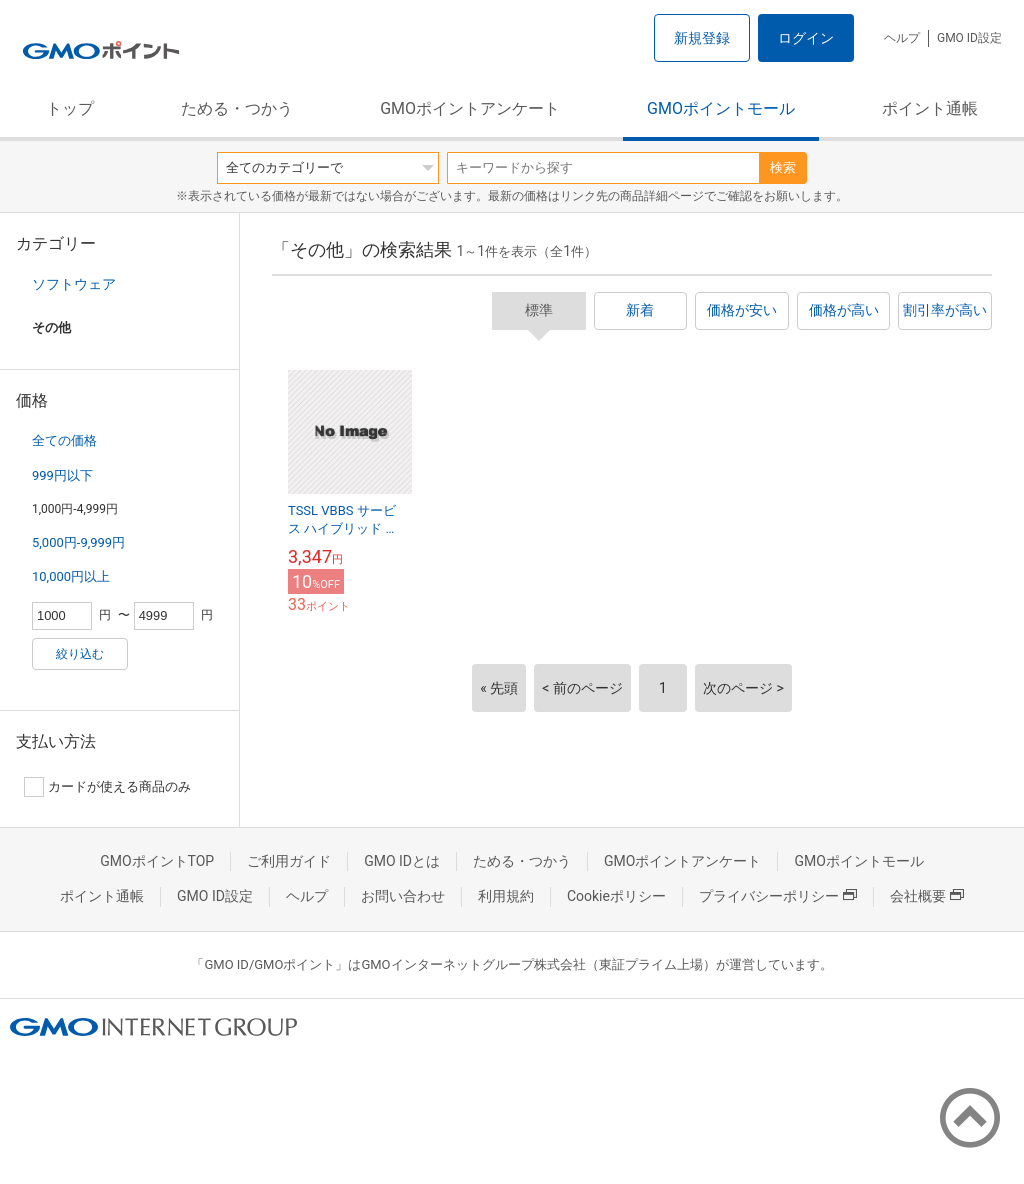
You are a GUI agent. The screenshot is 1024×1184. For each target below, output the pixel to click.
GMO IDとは (402, 861)
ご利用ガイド (289, 861)
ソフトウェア (74, 284)
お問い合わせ (403, 896)
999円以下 (62, 475)
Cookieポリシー (616, 896)
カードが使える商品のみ (107, 787)
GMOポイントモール (721, 108)
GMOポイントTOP (157, 861)
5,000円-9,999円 (78, 542)
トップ (70, 108)
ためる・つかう (237, 108)
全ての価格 (64, 440)
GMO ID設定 (969, 38)
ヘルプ (902, 38)
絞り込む (80, 654)
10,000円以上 (71, 576)
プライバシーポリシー (778, 896)
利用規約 (506, 896)
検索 (783, 167)
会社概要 (927, 896)
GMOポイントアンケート (470, 108)
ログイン (806, 38)
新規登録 (702, 38)
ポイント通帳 (930, 108)
